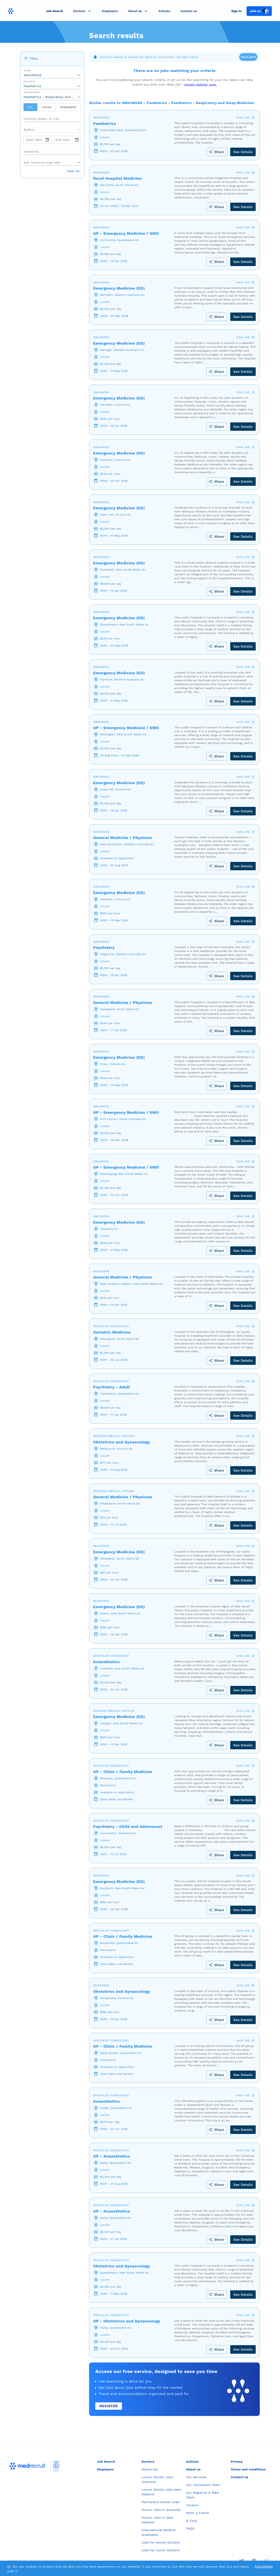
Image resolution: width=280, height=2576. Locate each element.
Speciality (29, 81)
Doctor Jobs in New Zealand (157, 2520)
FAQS (190, 2528)
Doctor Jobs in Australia (161, 2510)
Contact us (188, 11)
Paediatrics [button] (32, 86)
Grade (27, 70)
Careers (192, 2505)
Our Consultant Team (203, 2485)
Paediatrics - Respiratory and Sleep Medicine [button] (52, 97)
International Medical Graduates (159, 2532)
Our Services (196, 2477)
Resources (150, 2469)
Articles (164, 11)
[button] (82, 11)
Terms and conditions (248, 2469)
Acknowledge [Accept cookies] (264, 2566)
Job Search (54, 11)
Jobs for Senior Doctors (161, 2542)
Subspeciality (32, 92)
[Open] (78, 162)
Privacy (237, 2461)
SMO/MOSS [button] (33, 75)
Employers (110, 11)
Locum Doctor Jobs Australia (157, 2479)
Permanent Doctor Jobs (161, 2502)
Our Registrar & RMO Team (202, 2495)
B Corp (191, 2521)
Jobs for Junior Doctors (161, 2550)
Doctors (148, 2461)
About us (193, 2469)
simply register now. (200, 84)
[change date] (47, 139)
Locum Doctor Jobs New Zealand (161, 2492)
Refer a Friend (197, 2513)
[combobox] (52, 117)
